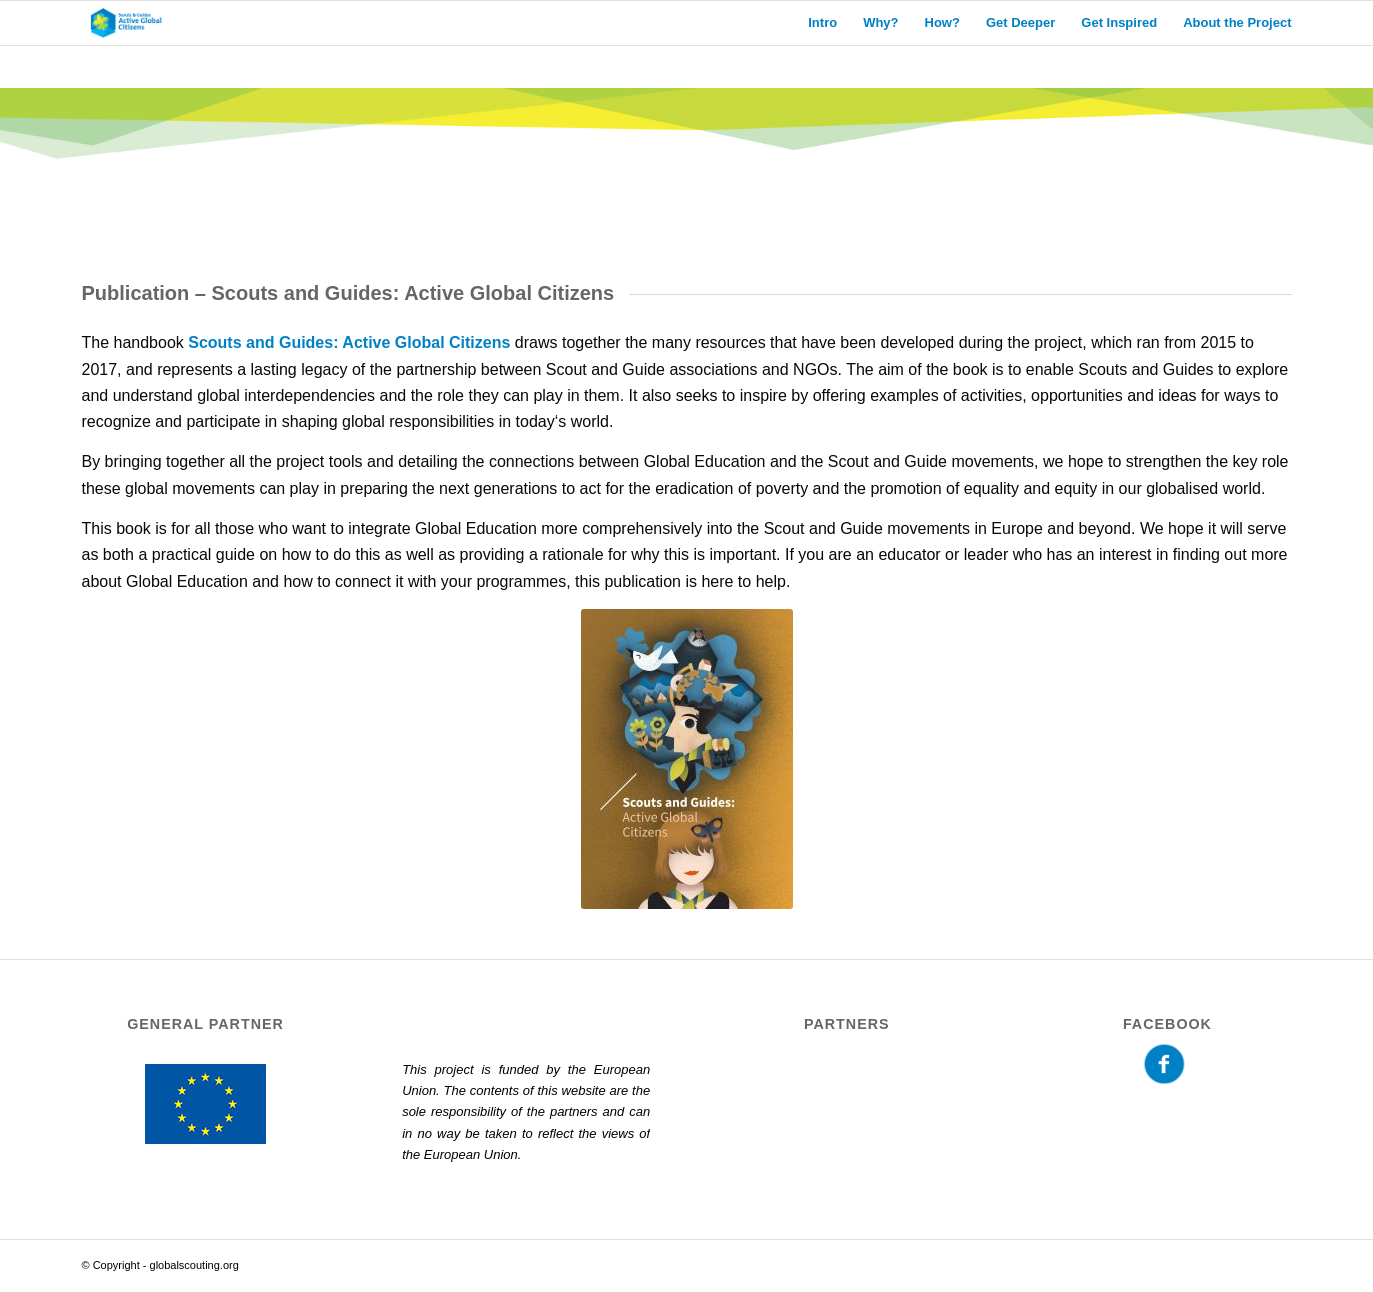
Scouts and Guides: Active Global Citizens (349, 342)
